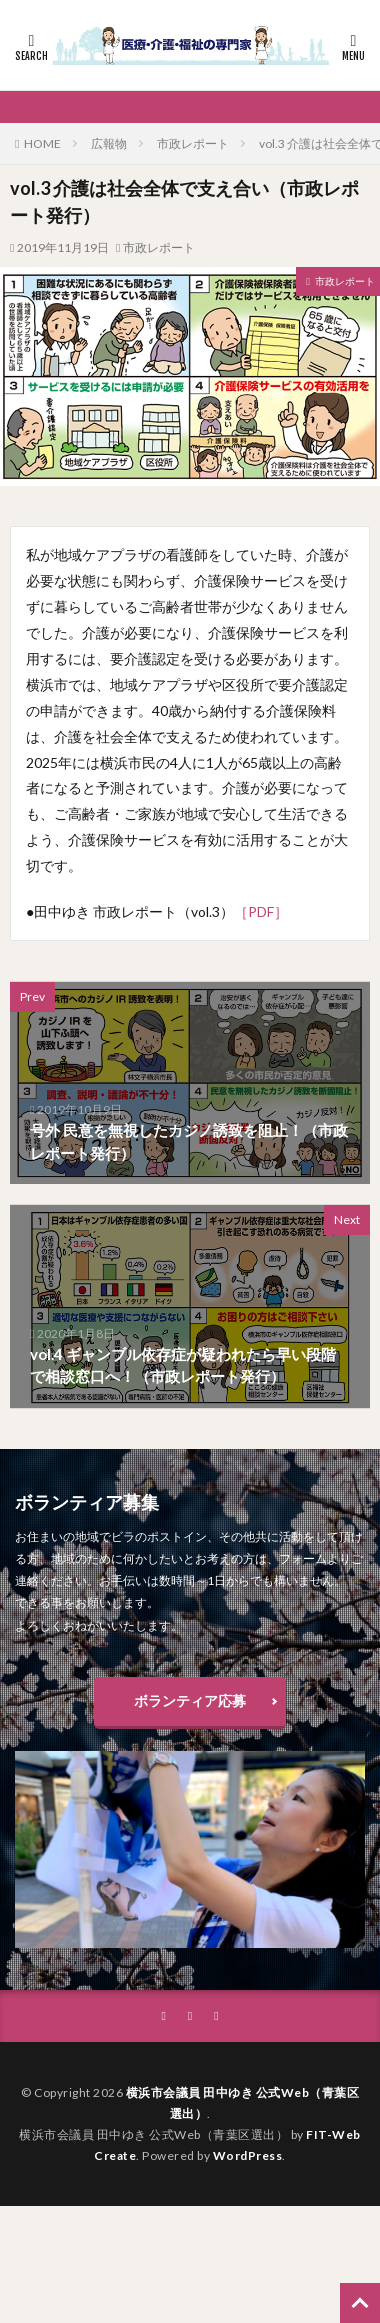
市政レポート (193, 143)
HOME (42, 143)
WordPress (248, 2155)
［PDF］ (261, 911)
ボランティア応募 (190, 1700)
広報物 (109, 143)
